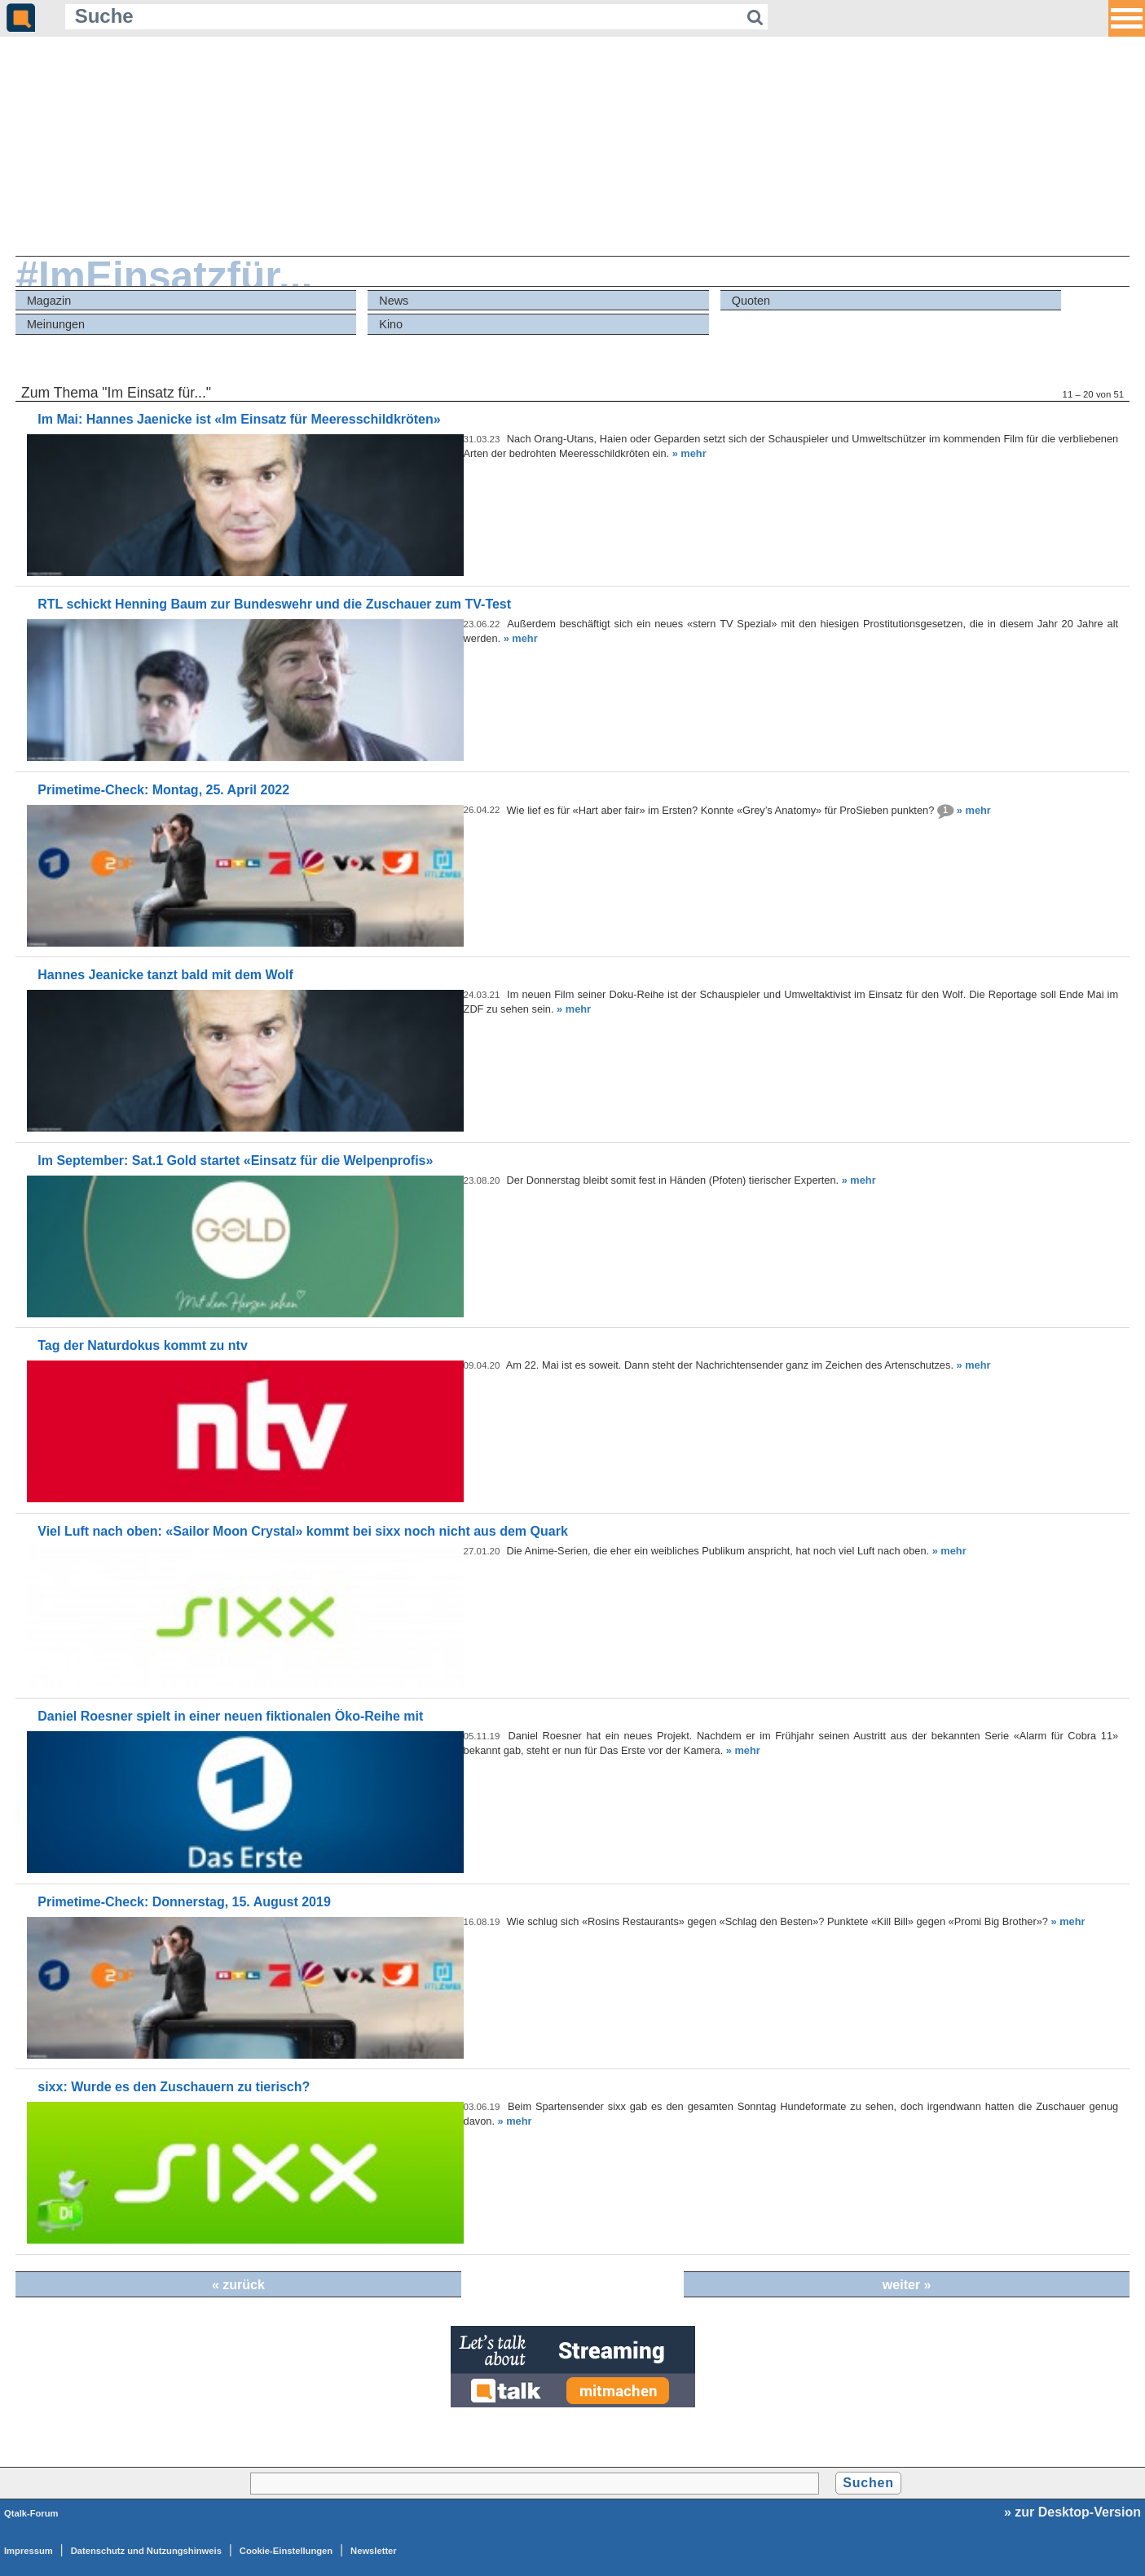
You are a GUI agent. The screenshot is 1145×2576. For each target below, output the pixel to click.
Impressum (28, 2551)
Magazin (49, 300)
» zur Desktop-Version (1072, 2512)
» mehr (689, 453)
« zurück (238, 2285)
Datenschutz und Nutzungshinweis (146, 2551)
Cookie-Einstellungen (286, 2551)
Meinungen (56, 324)
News (393, 300)
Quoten (751, 300)
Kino (391, 324)
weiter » (907, 2285)
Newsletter (373, 2551)
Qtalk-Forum (31, 2513)
